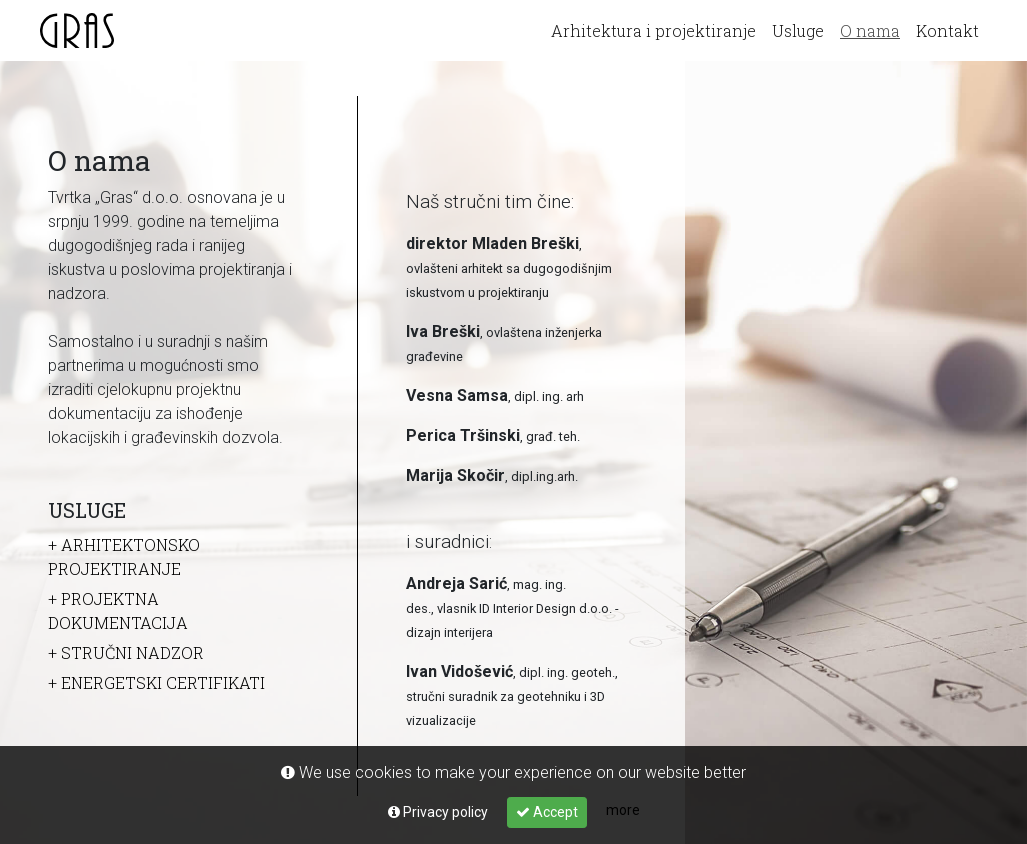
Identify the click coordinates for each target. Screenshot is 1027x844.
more (623, 810)
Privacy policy (438, 812)
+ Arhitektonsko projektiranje (124, 556)
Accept (547, 812)
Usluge (798, 30)
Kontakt (947, 30)
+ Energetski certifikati (156, 682)
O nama (872, 28)
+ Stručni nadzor (126, 652)
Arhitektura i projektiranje (653, 30)
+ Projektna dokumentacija (118, 610)
